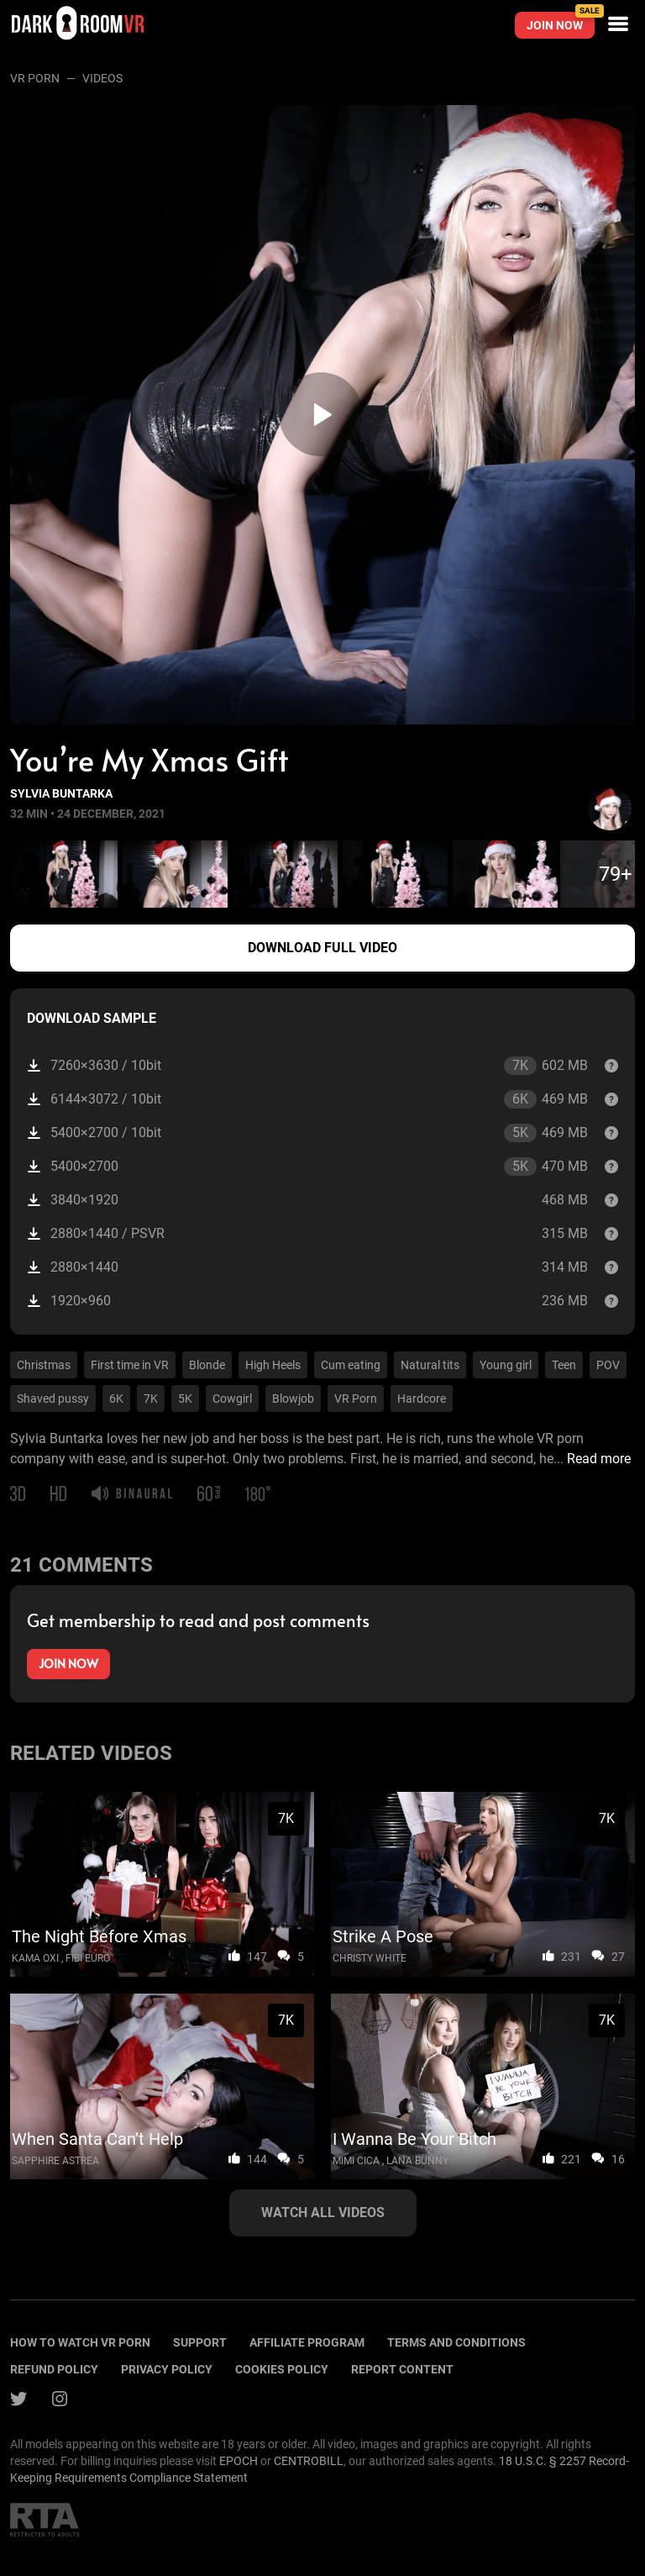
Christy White (369, 1958)
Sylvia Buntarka (61, 793)
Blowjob (293, 1398)
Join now (561, 22)
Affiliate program (306, 2342)
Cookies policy (281, 2369)
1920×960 (307, 1301)
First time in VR (130, 1365)
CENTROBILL (308, 2461)
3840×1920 (307, 1200)
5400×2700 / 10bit (307, 1133)
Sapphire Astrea (55, 2161)
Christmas (44, 1365)
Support (200, 2342)
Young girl (506, 1365)
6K (116, 1398)
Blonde (207, 1365)
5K (185, 1398)
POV (608, 1365)
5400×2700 (307, 1166)
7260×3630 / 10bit (307, 1066)
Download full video (322, 948)
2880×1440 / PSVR (307, 1233)
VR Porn (35, 78)
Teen (564, 1365)
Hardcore (421, 1398)
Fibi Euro (88, 1958)
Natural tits (430, 1365)
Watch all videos (323, 2212)
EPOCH (238, 2461)
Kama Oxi (35, 1958)
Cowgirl (232, 1398)
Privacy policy (166, 2369)
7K (151, 1398)
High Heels (273, 1365)
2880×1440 (307, 1267)
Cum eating (350, 1365)
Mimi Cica (356, 2161)
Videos (102, 78)
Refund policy (54, 2369)
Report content (402, 2369)
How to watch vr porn (80, 2342)
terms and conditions (456, 2342)
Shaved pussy (53, 1398)
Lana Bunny (417, 2161)
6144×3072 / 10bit (307, 1099)
